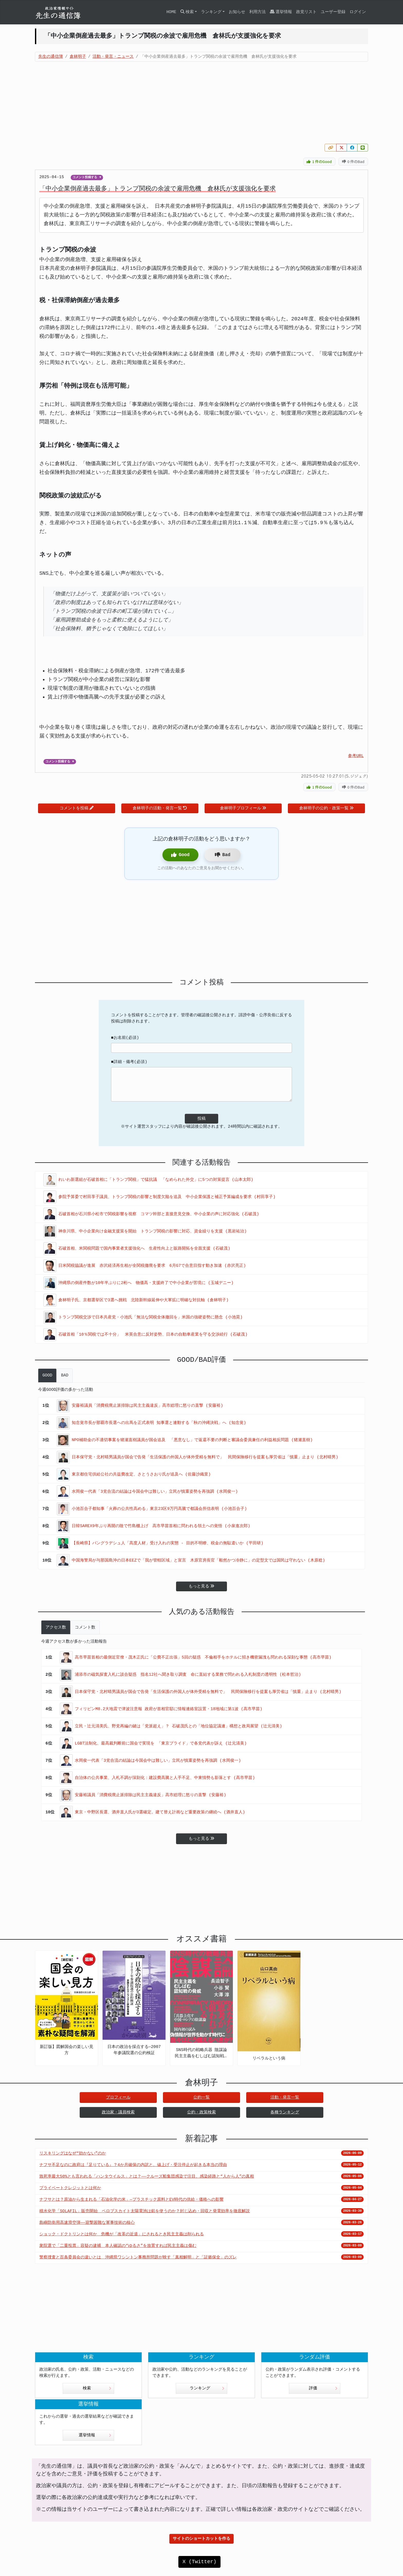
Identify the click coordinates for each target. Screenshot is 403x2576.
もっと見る (201, 1586)
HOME (171, 12)
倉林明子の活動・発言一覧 (160, 808)
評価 (323, 2388)
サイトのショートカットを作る (201, 2538)
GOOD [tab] (47, 1375)
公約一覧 (201, 2097)
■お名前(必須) (125, 1038)
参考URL (356, 756)
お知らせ (237, 12)
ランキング (207, 2388)
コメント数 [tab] (85, 1627)
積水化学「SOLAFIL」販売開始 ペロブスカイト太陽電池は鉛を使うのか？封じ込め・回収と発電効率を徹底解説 (144, 2211)
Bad (223, 855)
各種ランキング (284, 2112)
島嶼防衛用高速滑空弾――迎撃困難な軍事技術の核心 (87, 2222)
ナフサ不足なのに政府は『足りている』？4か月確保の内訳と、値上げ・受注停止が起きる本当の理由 (133, 2165)
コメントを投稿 (77, 808)
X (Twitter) (199, 2562)
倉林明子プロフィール (243, 808)
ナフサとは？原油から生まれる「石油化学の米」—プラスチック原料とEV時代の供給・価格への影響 (131, 2199)
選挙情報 (281, 11)
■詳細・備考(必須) (129, 1062)
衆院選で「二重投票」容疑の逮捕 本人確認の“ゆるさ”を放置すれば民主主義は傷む (117, 2246)
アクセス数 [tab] (55, 1627)
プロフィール (118, 2097)
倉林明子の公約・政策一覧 (326, 808)
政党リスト (306, 12)
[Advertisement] (201, 103)
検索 (97, 2388)
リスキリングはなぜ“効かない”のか (72, 2153)
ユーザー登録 (333, 12)
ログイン (358, 12)
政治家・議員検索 (118, 2112)
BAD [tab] (64, 1375)
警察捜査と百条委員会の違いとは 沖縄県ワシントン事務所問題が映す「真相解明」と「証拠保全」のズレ (138, 2257)
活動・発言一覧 (284, 2097)
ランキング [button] (211, 12)
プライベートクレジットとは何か (70, 2188)
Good (180, 855)
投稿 (201, 1118)
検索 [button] (187, 11)
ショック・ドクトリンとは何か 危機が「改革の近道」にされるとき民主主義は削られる (121, 2234)
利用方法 (257, 12)
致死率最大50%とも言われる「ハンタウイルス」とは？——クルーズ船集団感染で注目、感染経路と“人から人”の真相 (146, 2176)
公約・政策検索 (201, 2112)
